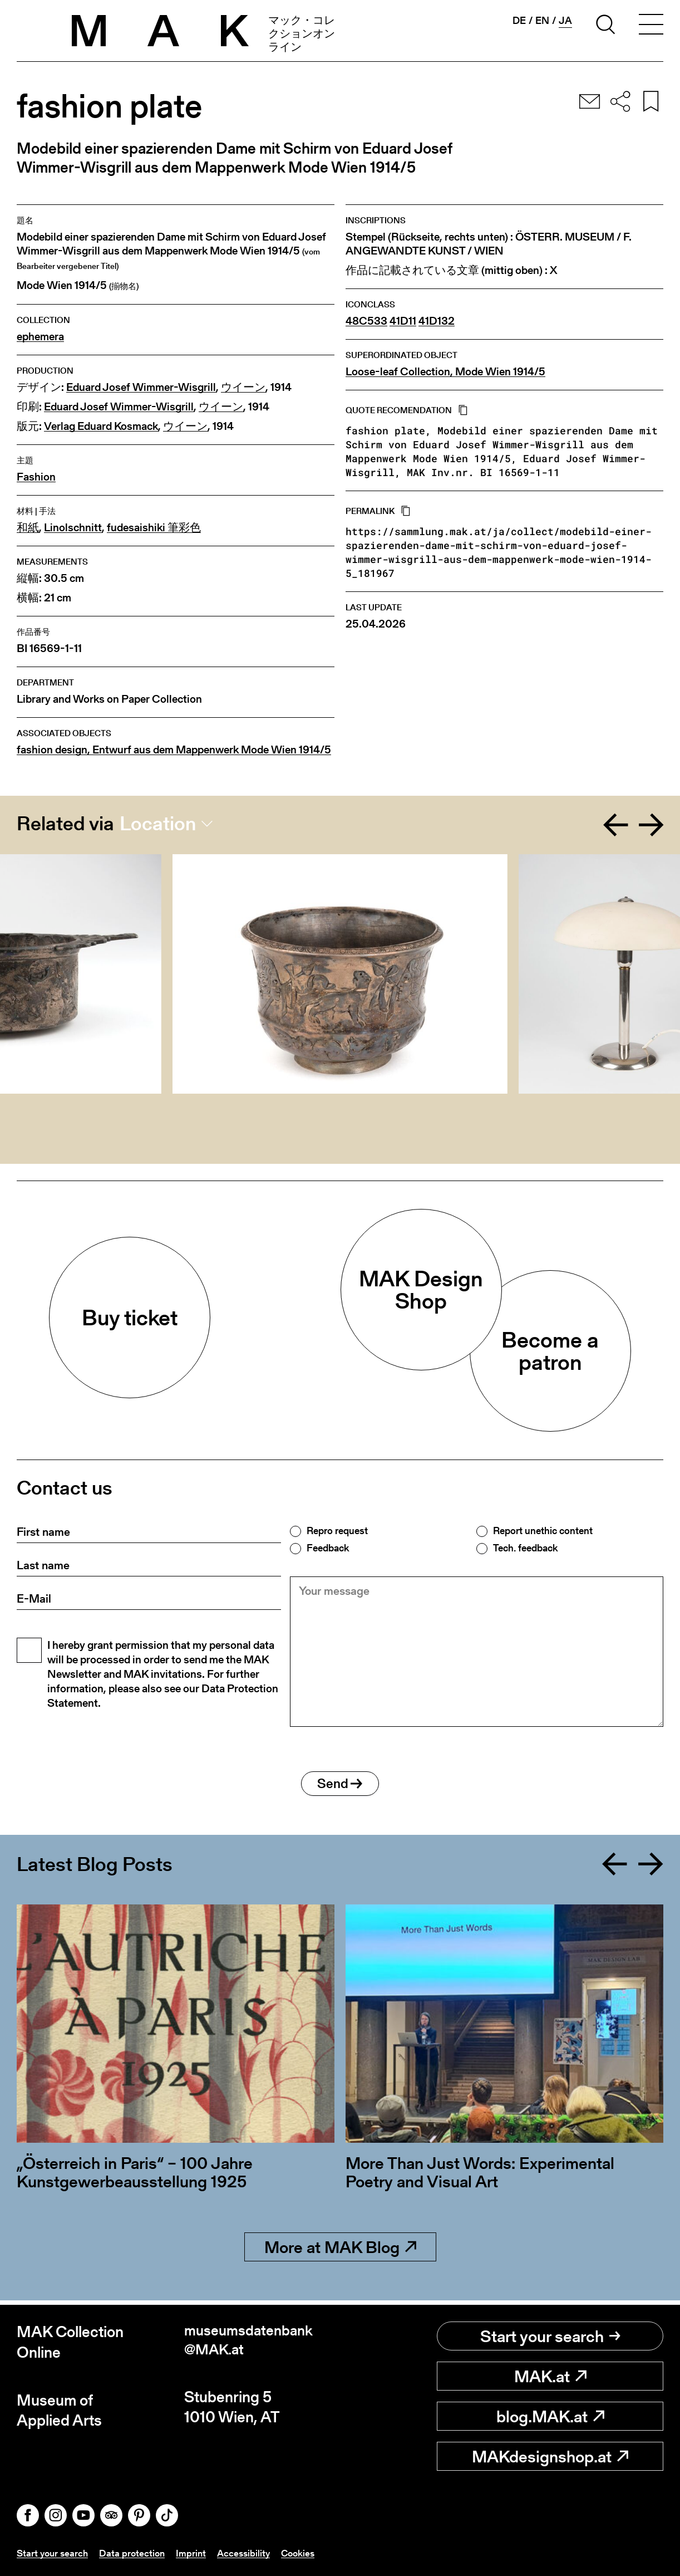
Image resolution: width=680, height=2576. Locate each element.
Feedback (328, 1548)
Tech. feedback (525, 1548)
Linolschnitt (73, 528)
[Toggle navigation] (651, 26)
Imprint (196, 2553)
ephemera (40, 337)
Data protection (136, 2553)
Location (158, 823)
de (519, 20)
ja (565, 20)
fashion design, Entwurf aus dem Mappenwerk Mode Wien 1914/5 (174, 750)
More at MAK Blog (340, 2251)
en (542, 20)
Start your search (550, 2336)
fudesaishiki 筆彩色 (154, 528)
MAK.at (550, 2376)
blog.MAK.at (550, 2416)
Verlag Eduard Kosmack (101, 426)
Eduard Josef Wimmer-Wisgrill (141, 387)
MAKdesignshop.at (550, 2456)
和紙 (28, 528)
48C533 (366, 321)
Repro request (337, 1531)
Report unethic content (543, 1531)
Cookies (306, 2553)
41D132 (436, 321)
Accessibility (250, 2553)
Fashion (36, 477)
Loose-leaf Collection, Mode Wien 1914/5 (445, 372)
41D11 (403, 321)
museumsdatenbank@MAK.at (252, 2342)
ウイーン (243, 387)
